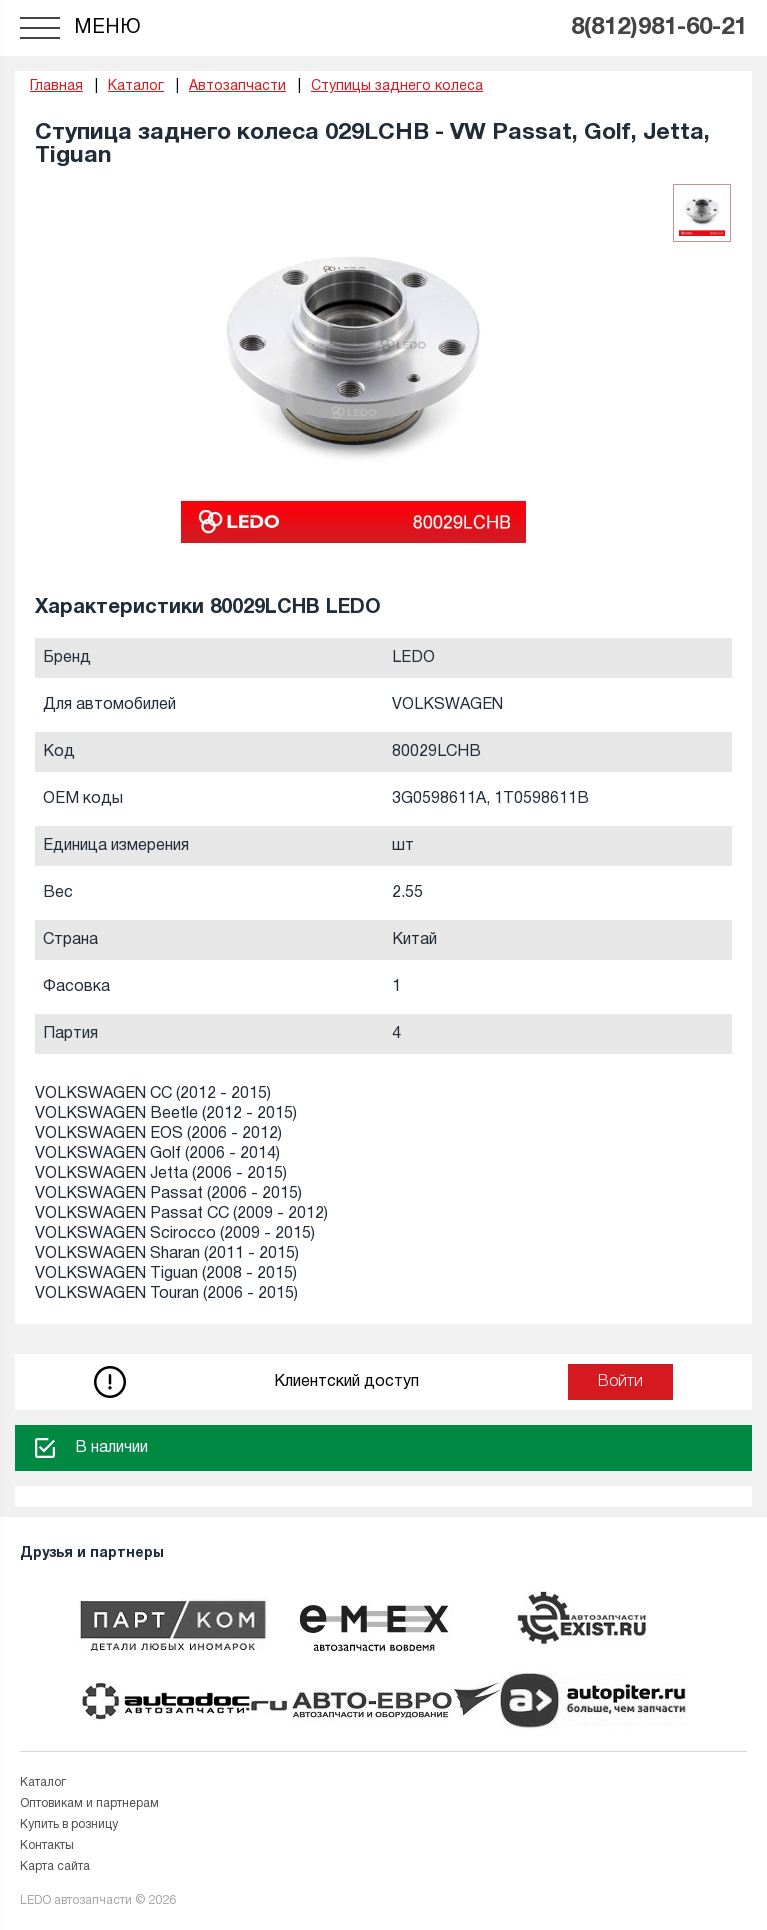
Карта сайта (55, 1866)
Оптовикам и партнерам (89, 1803)
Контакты (47, 1845)
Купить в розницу (69, 1824)
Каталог (43, 1782)
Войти (620, 1382)
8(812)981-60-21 (659, 28)
